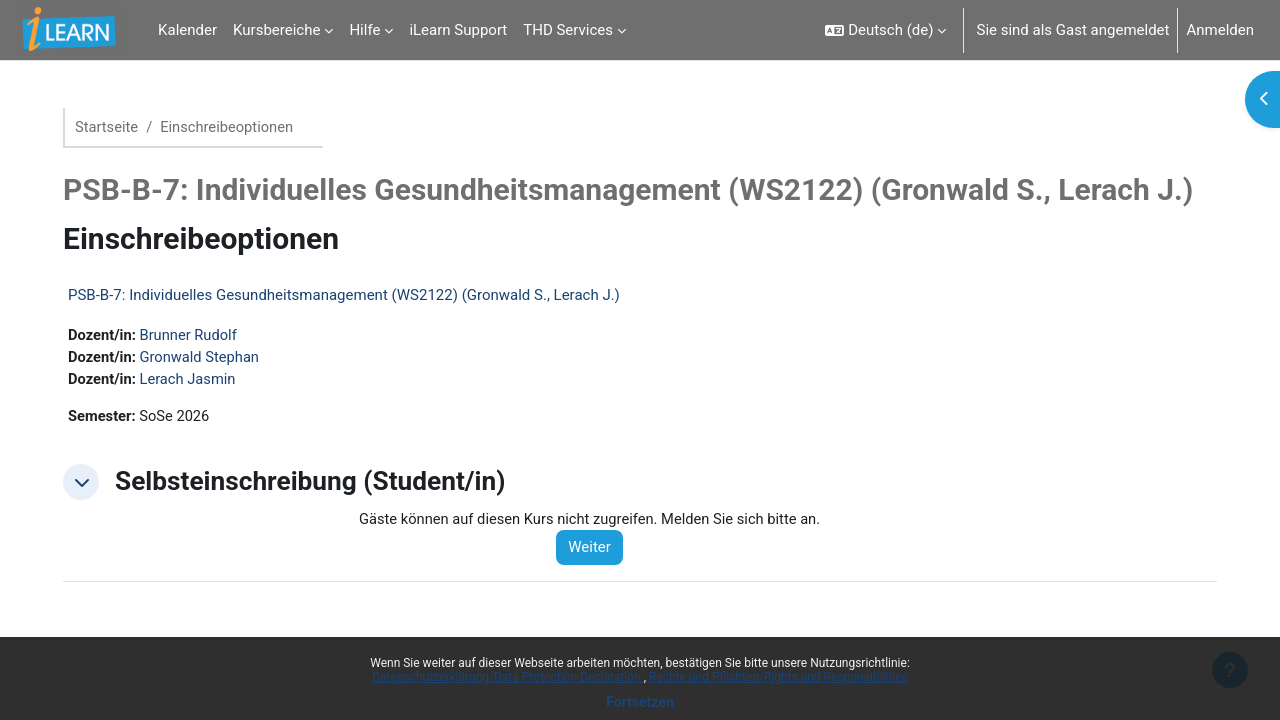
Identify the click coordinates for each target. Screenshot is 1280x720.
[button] (885, 30)
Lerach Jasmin (198, 381)
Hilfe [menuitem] (364, 30)
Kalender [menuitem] (187, 30)
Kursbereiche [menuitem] (276, 30)
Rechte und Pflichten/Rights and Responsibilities (778, 677)
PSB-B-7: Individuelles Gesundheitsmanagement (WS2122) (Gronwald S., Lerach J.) (352, 296)
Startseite (115, 127)
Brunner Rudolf (198, 336)
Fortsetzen (640, 702)
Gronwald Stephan (210, 358)
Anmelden (1220, 30)
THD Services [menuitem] (568, 30)
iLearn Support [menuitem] (458, 30)
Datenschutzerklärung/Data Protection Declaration (507, 677)
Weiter (598, 550)
